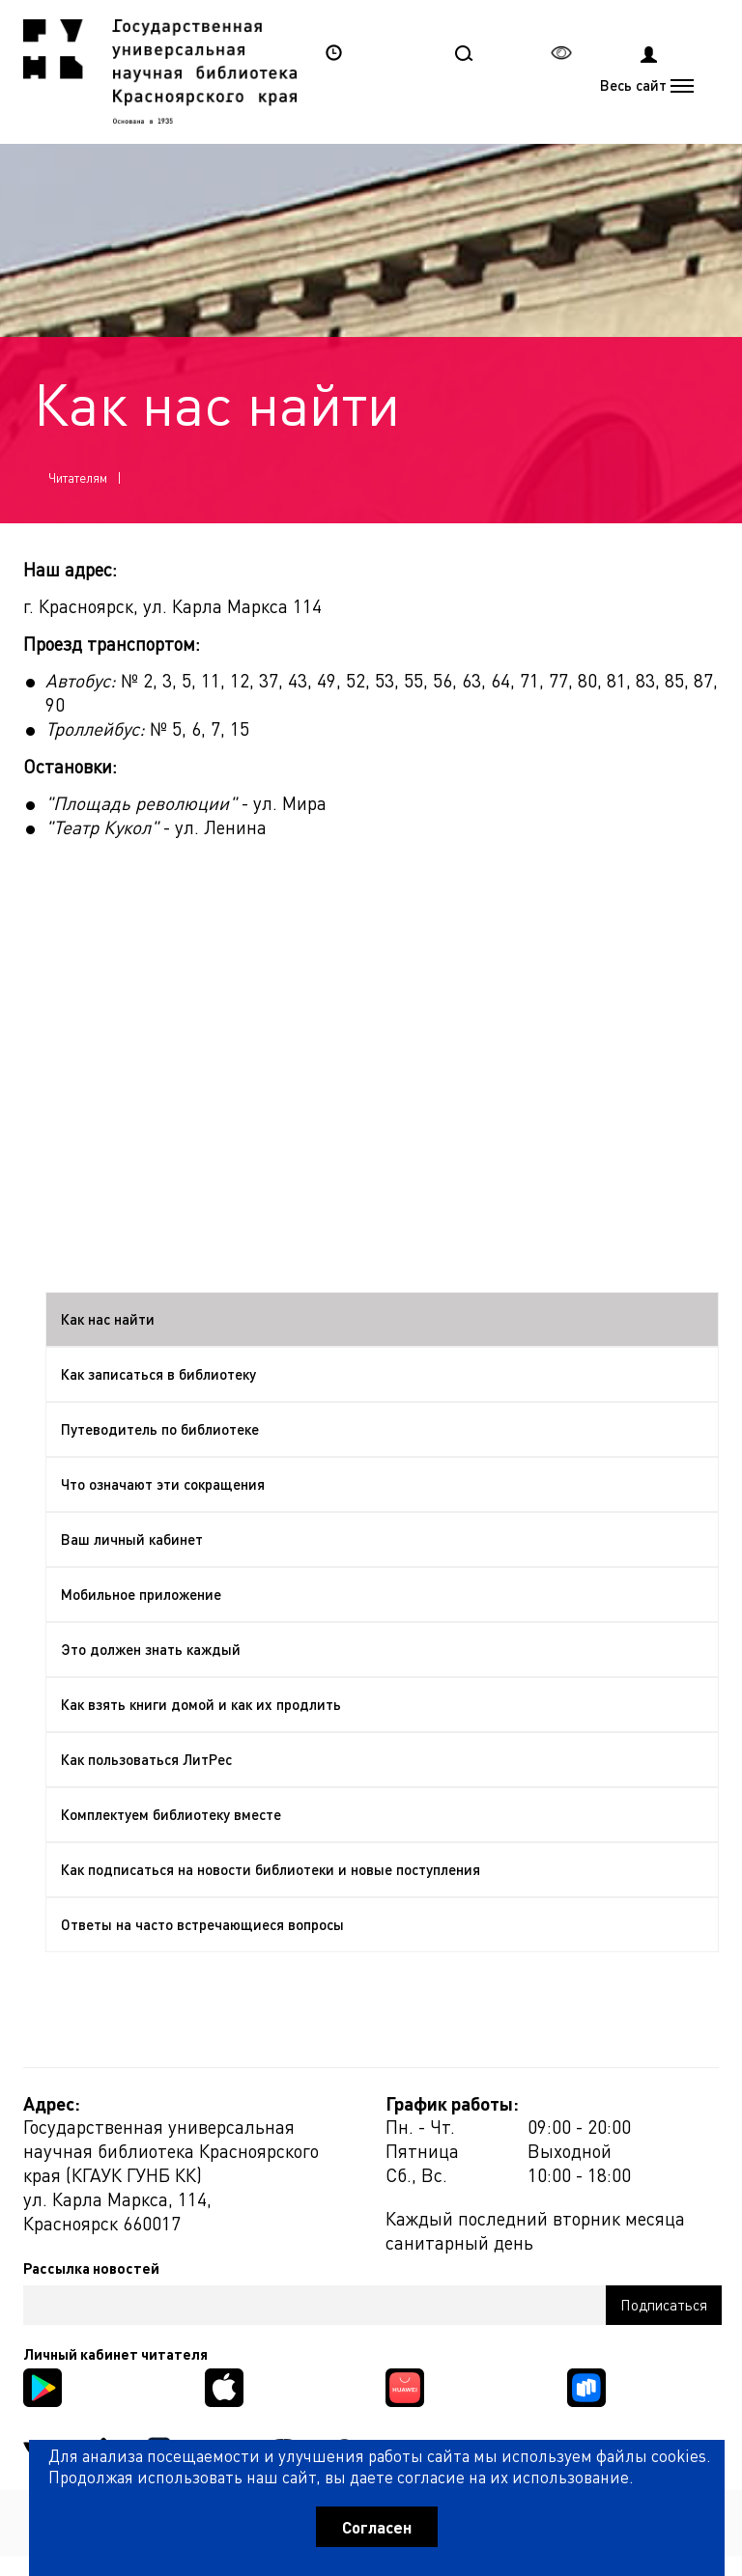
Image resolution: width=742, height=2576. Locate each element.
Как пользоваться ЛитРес (146, 1759)
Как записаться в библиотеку (158, 1374)
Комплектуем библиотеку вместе (171, 1814)
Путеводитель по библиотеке (160, 1429)
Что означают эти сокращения (163, 1484)
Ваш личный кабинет (132, 1539)
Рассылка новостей (91, 2268)
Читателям (77, 477)
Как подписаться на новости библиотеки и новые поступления (270, 1869)
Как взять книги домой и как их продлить (201, 1704)
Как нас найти (108, 1319)
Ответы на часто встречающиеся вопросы (202, 1924)
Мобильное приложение (141, 1594)
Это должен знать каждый (151, 1649)
